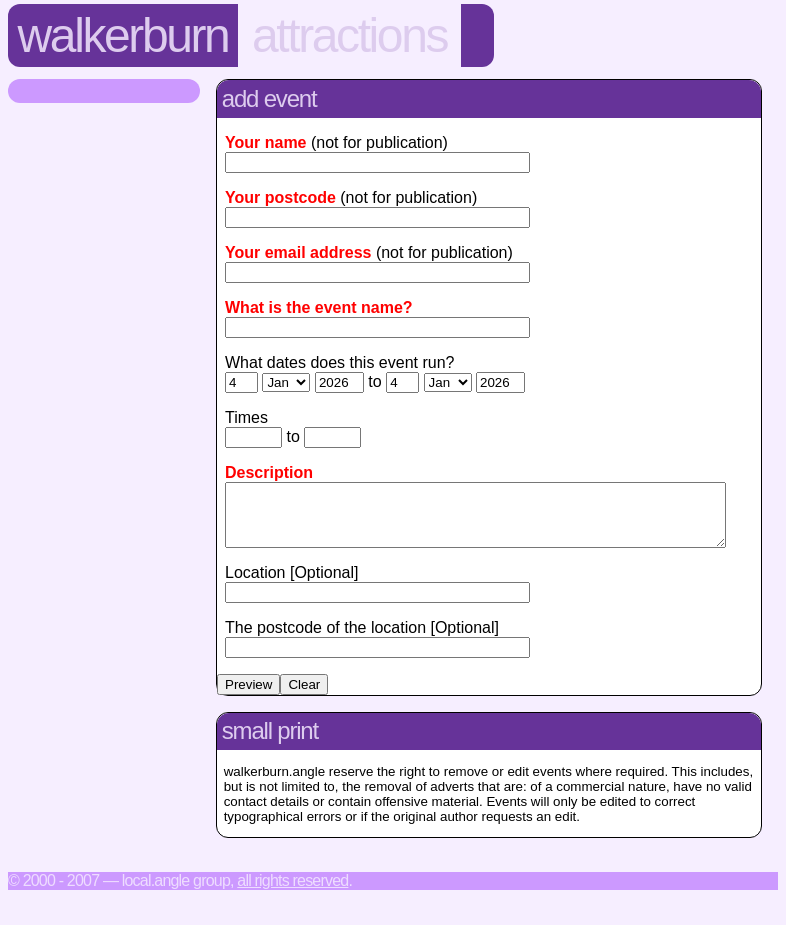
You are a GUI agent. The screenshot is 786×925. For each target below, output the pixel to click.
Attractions (349, 35)
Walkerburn (123, 35)
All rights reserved (292, 892)
